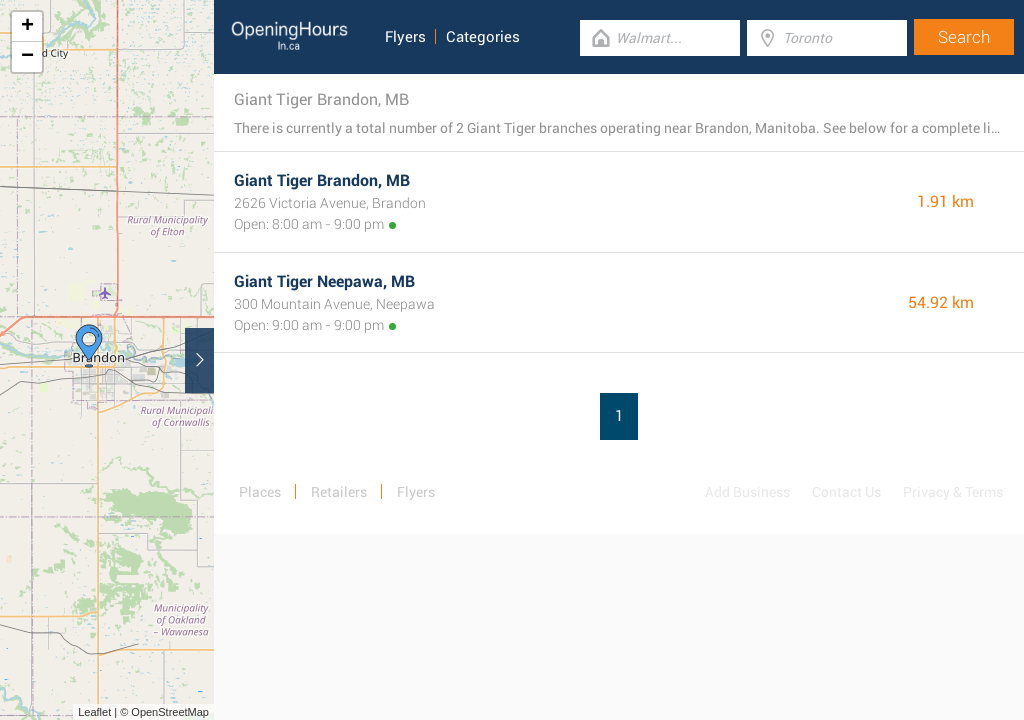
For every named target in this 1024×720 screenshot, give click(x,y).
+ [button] (27, 27)
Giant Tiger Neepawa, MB (324, 281)
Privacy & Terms (953, 492)
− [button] (27, 57)
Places (260, 492)
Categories (483, 37)
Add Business (747, 492)
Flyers (405, 37)
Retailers (339, 492)
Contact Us (846, 492)
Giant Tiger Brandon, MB (322, 180)
